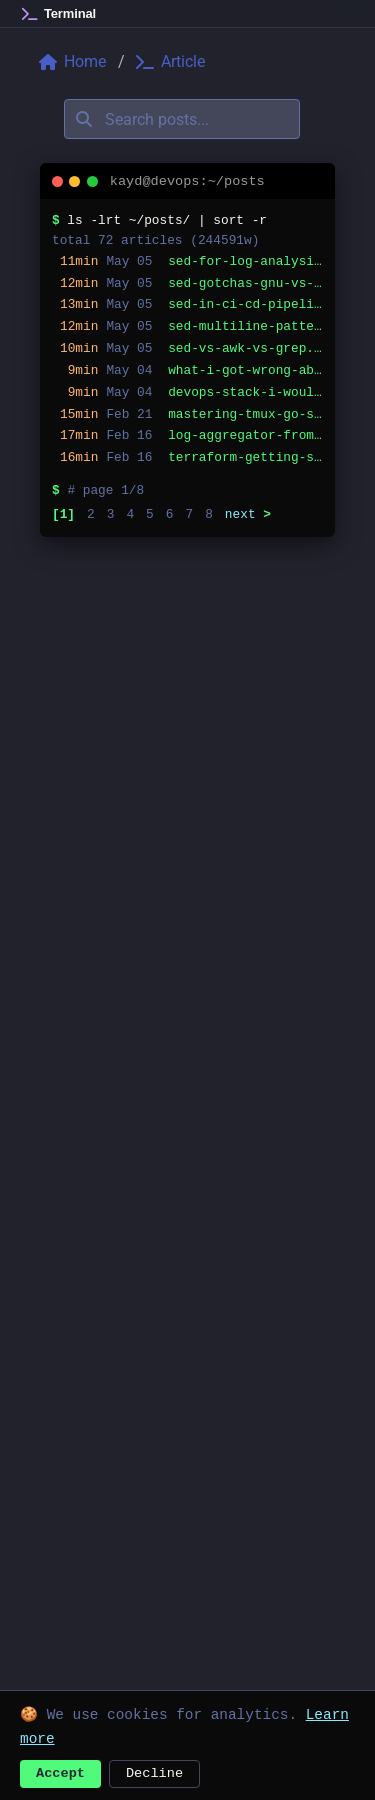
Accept (60, 1771)
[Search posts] (182, 119)
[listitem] (187, 262)
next (248, 514)
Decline (154, 1771)
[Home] (59, 14)
